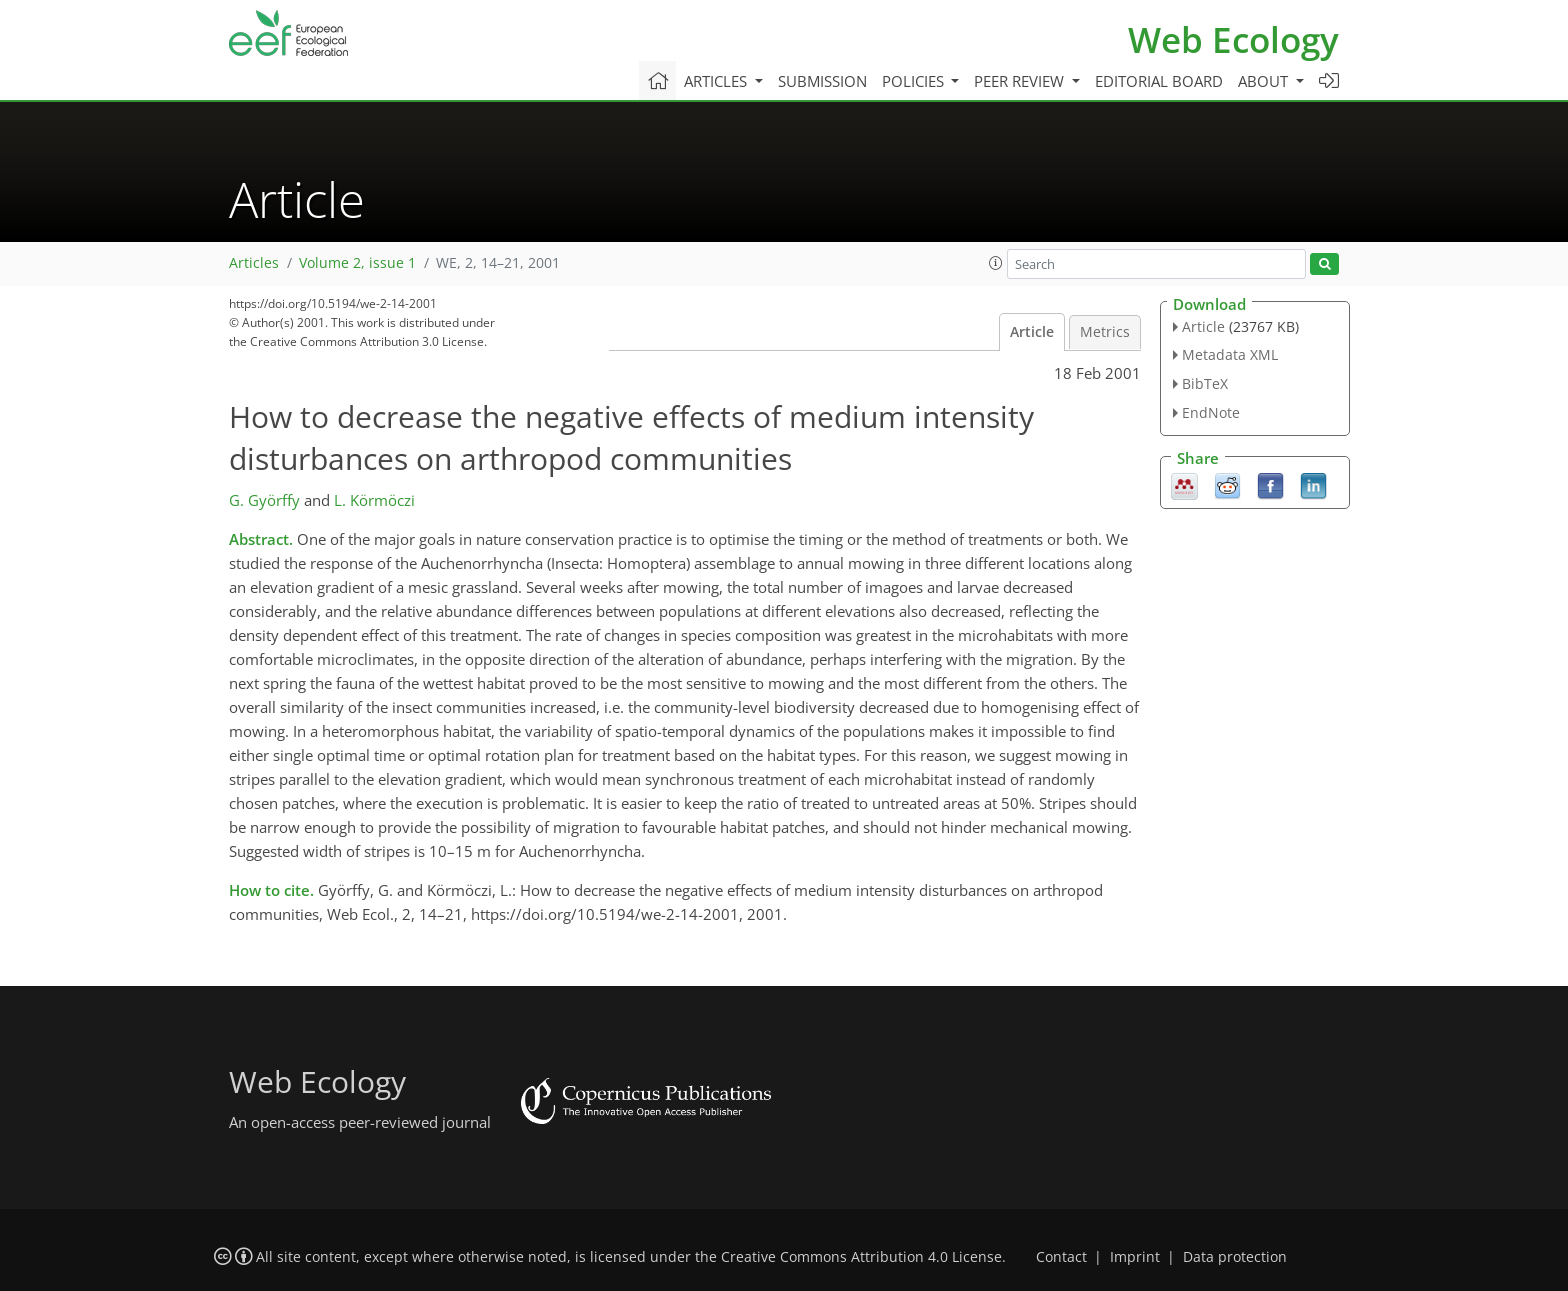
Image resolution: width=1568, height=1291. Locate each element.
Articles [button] (717, 81)
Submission (822, 81)
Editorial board (1159, 81)
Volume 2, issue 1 (357, 263)
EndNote (1211, 412)
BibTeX (1205, 383)
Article (1032, 332)
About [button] (1265, 81)
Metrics (1105, 332)
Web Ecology (1233, 39)
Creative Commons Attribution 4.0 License (861, 1257)
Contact (1061, 1257)
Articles (254, 263)
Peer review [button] (1021, 81)
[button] (996, 263)
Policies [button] (915, 81)
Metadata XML (1230, 354)
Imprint (1135, 1257)
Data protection (1235, 1257)
